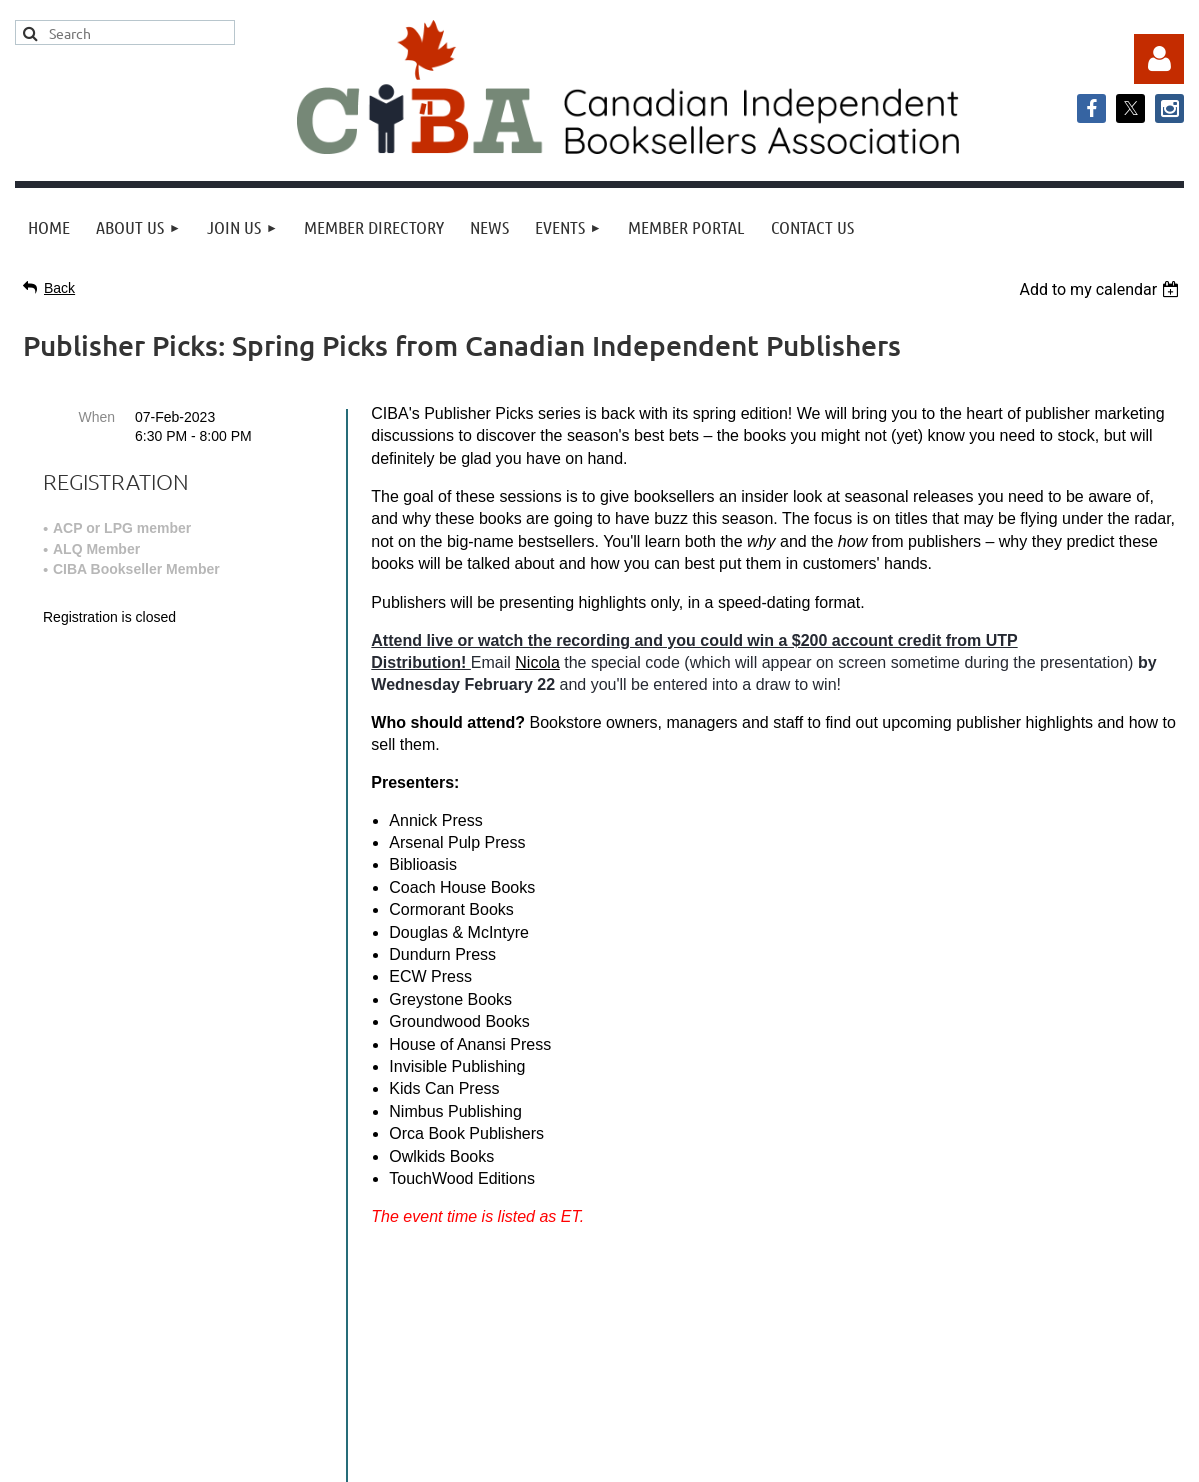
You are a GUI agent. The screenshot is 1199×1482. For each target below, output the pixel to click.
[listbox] (1101, 289)
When (96, 417)
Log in (1159, 59)
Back (59, 288)
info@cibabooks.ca (599, 1296)
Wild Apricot (981, 1456)
